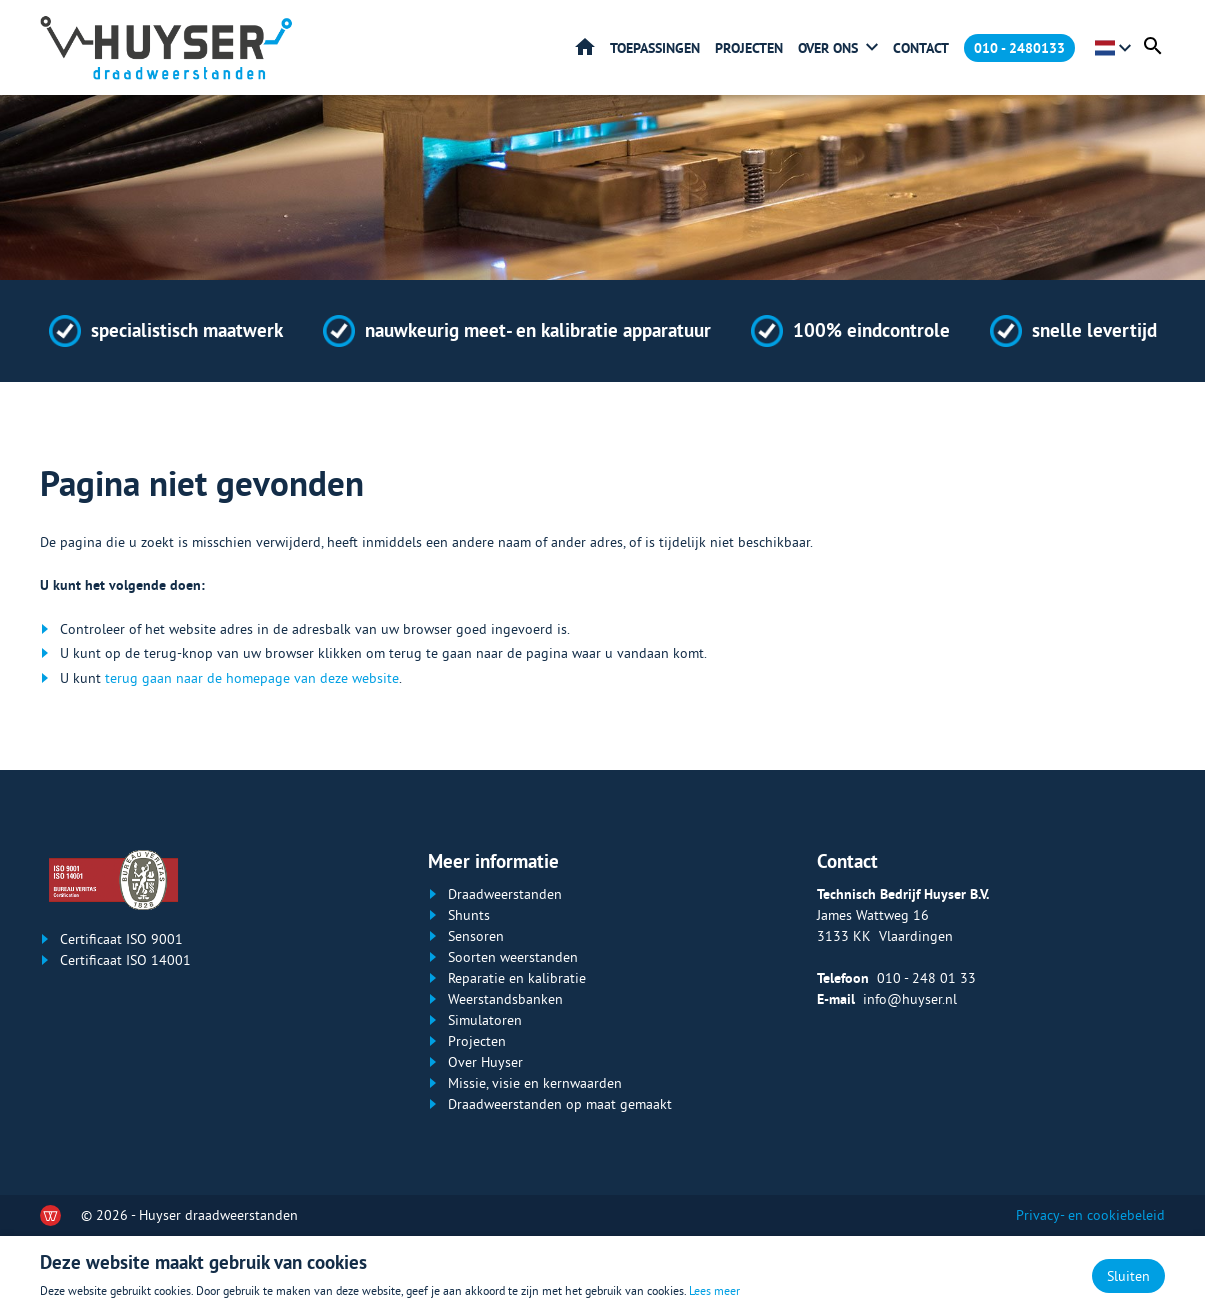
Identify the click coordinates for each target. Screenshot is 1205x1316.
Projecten (749, 48)
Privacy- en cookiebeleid (1090, 1215)
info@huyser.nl (910, 999)
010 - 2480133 (1019, 48)
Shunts (469, 915)
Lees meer (714, 1290)
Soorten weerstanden (513, 957)
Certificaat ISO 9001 (121, 939)
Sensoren (476, 936)
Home (585, 47)
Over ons (828, 48)
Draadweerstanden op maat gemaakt (560, 1104)
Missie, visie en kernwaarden (535, 1083)
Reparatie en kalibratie (517, 978)
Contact (921, 48)
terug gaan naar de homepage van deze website (252, 678)
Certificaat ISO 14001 (125, 960)
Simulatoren (485, 1020)
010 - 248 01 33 (926, 978)
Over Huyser (485, 1062)
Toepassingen (655, 48)
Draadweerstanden (505, 894)
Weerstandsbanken (505, 999)
